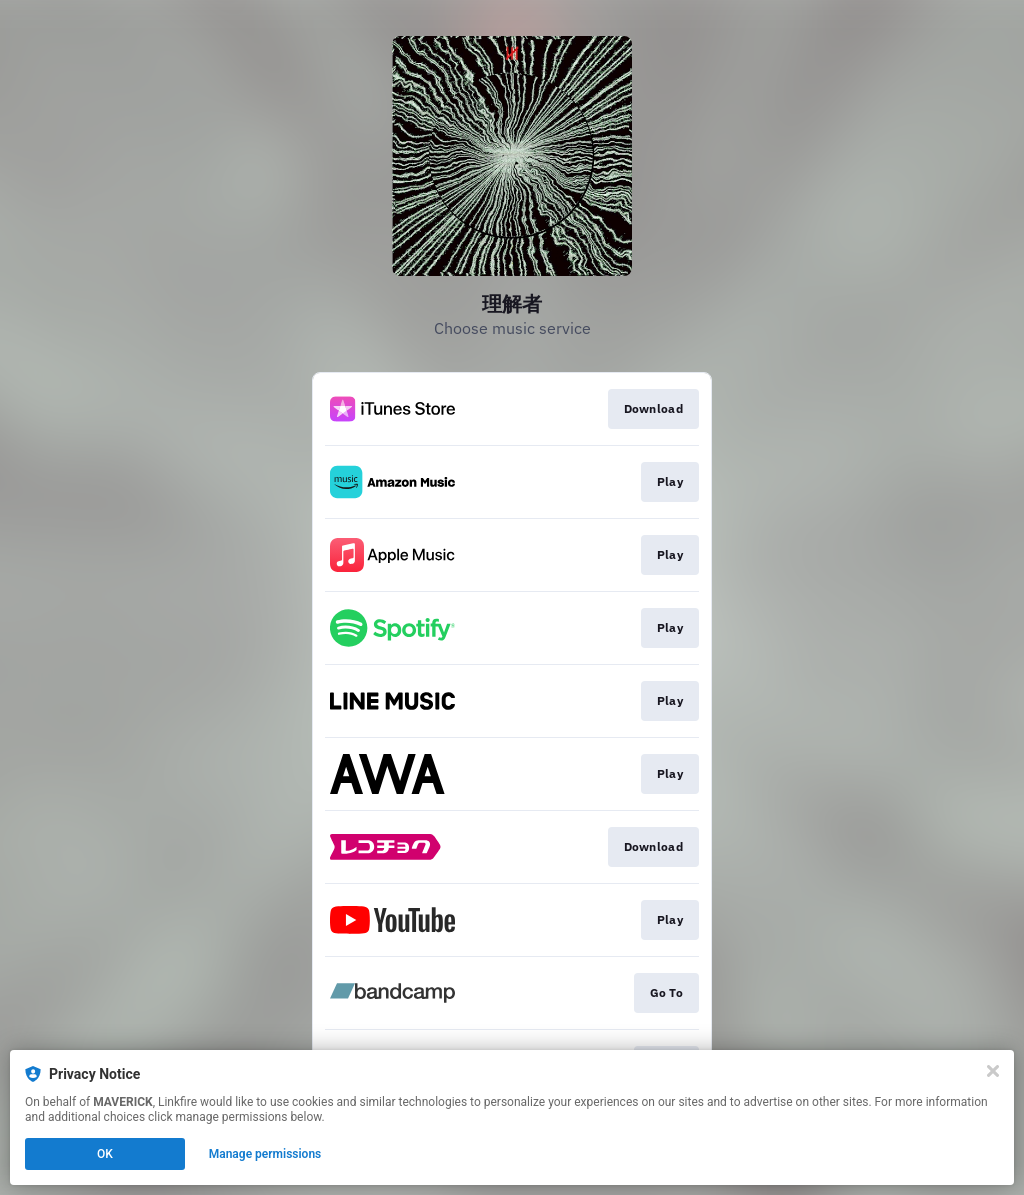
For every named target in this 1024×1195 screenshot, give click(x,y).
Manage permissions (265, 1154)
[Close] (993, 1071)
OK (105, 1154)
